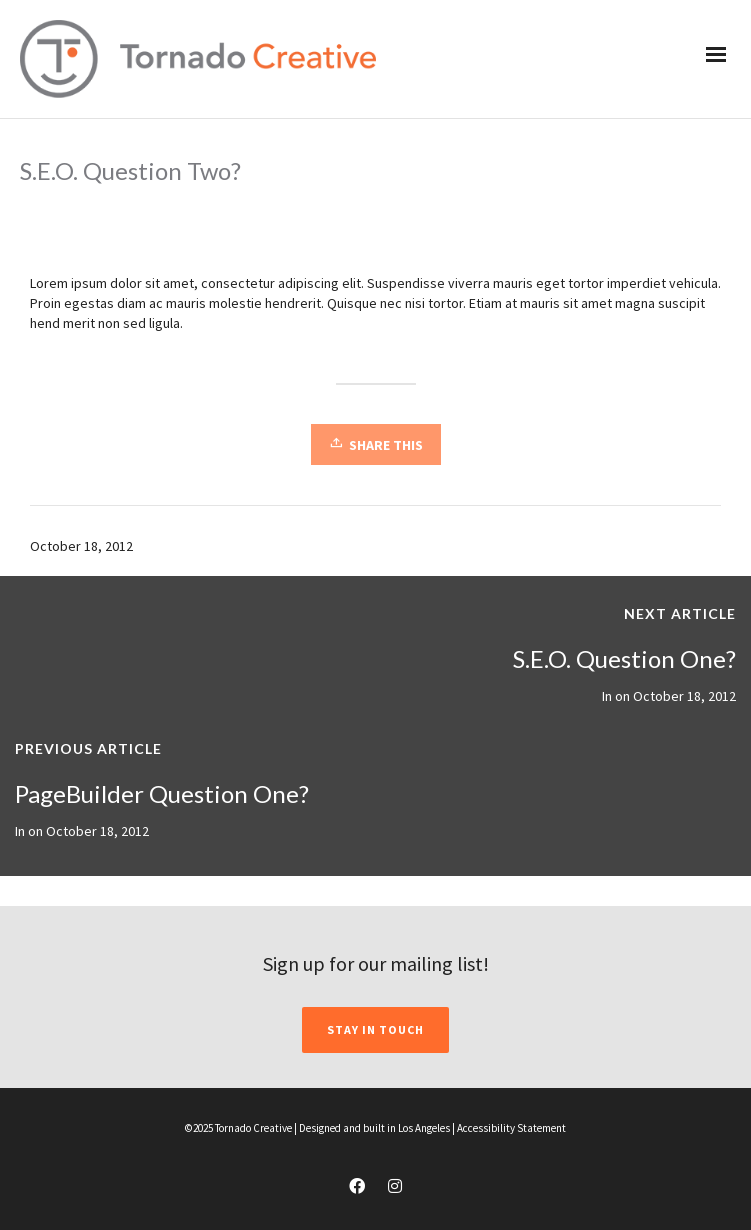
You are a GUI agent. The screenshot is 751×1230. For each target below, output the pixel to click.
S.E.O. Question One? (624, 658)
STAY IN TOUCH (375, 1029)
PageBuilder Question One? (162, 793)
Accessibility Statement (511, 1128)
